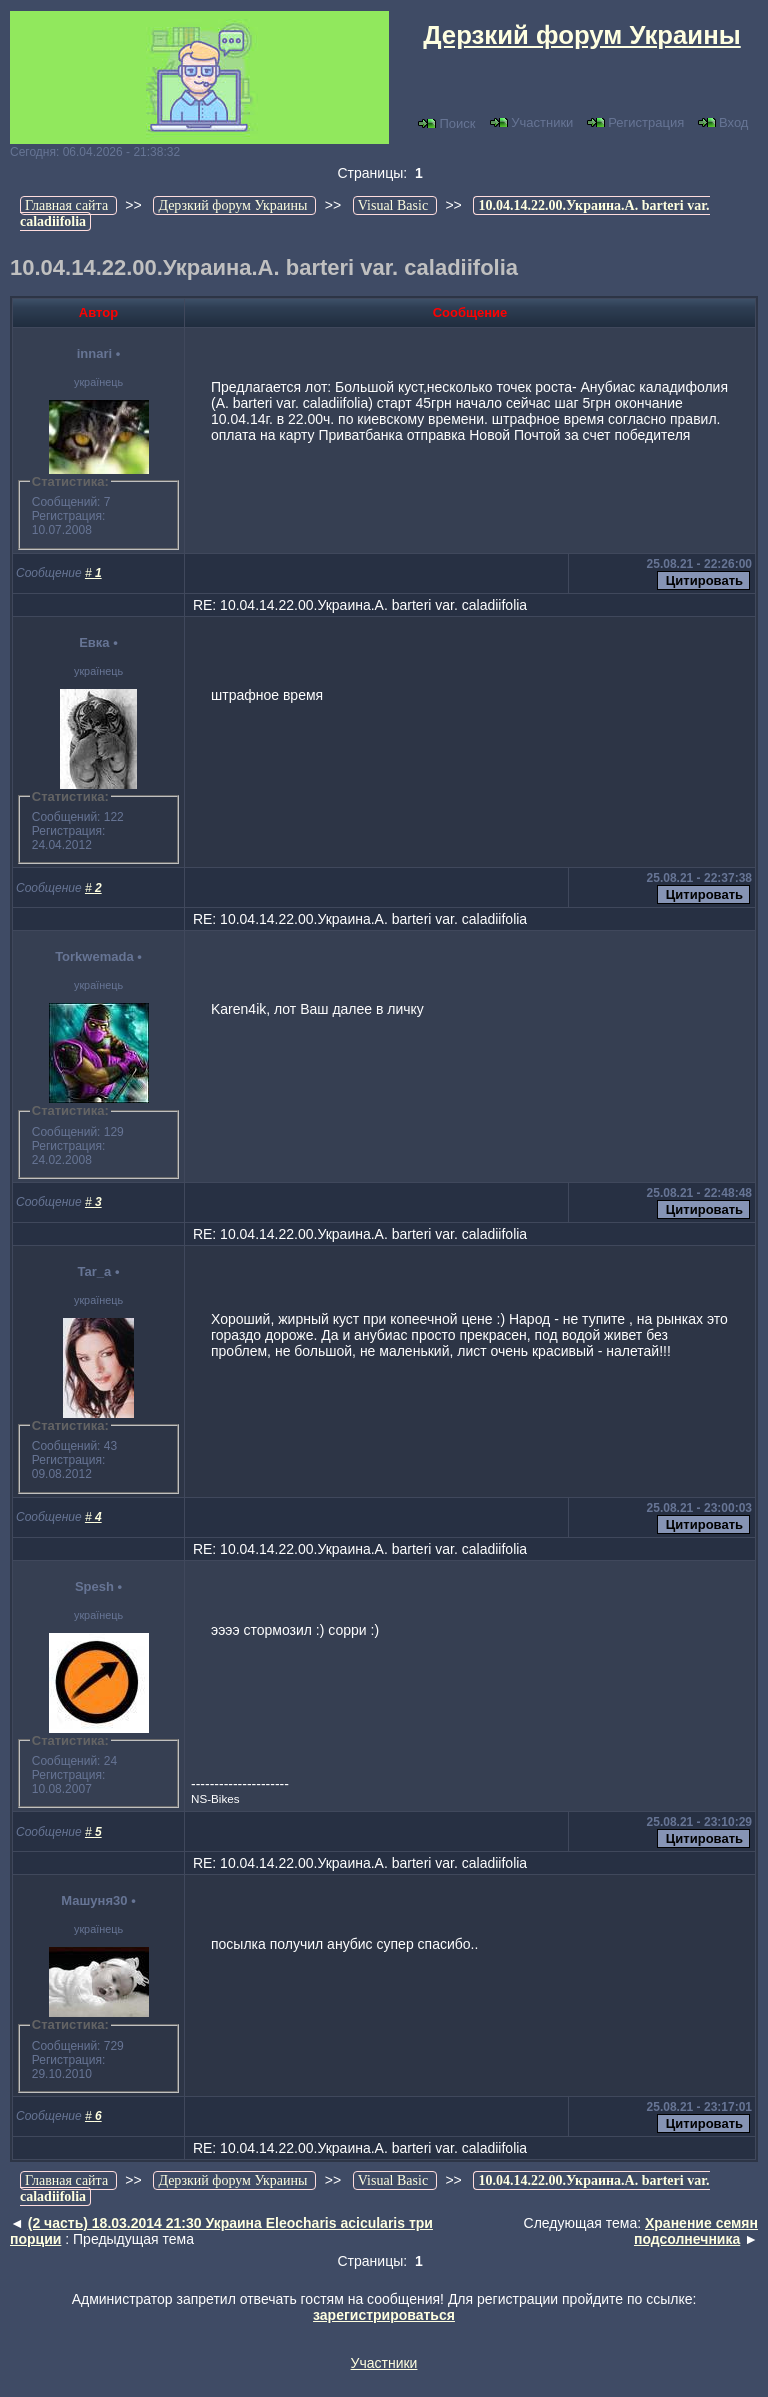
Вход (723, 122)
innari (94, 353)
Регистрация (635, 122)
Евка (94, 642)
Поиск (446, 123)
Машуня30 (94, 1900)
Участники (531, 122)
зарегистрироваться (384, 2315)
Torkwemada (94, 956)
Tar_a (95, 1271)
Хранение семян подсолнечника (696, 2231)
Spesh (94, 1586)
